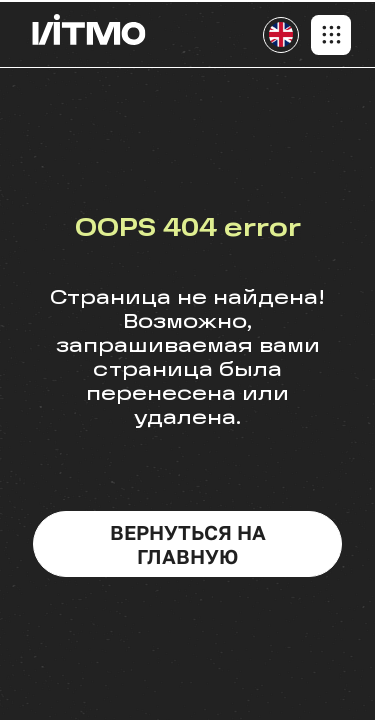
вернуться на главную (188, 544)
